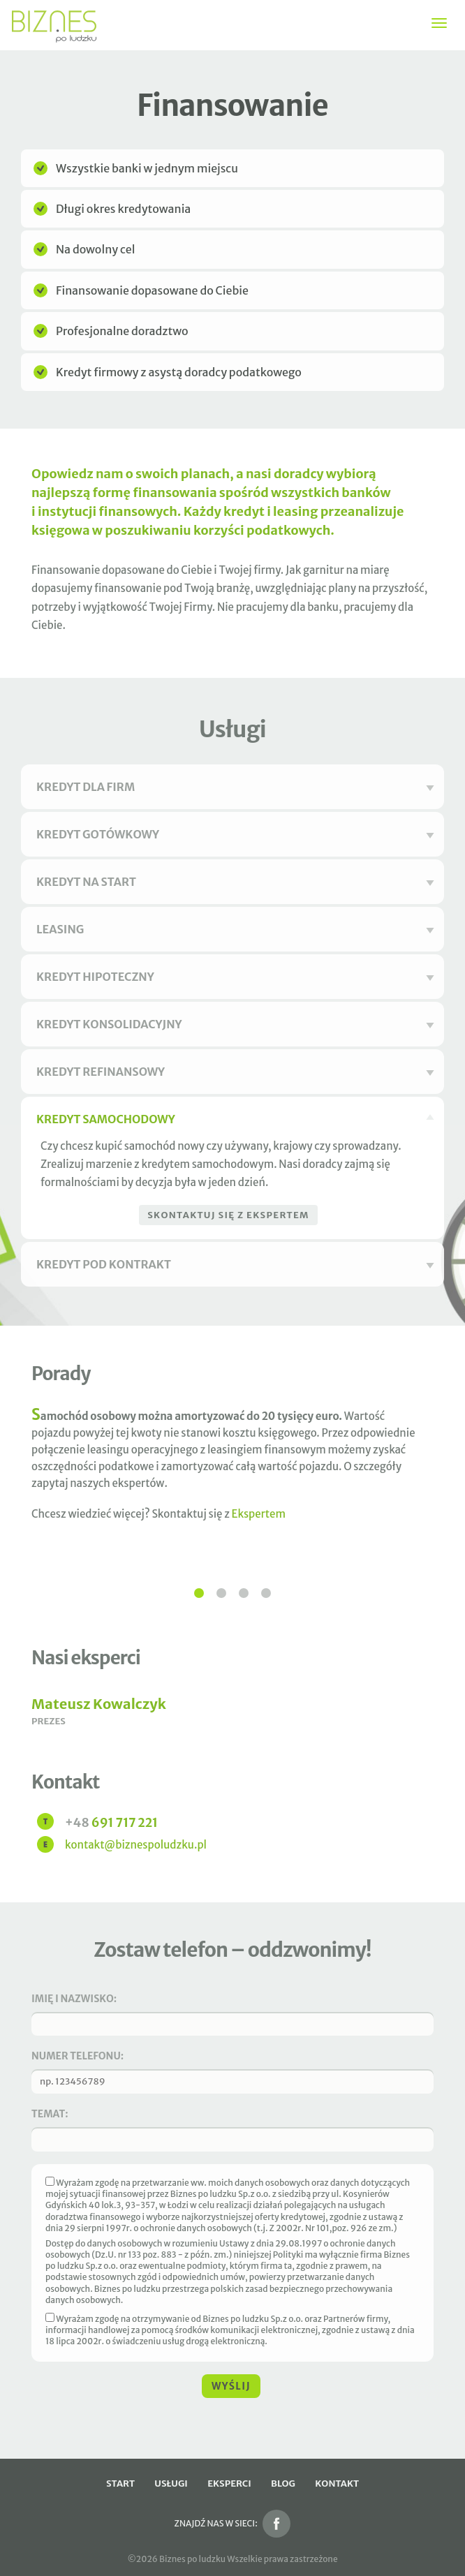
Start (120, 2483)
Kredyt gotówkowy (235, 834)
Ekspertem (259, 1513)
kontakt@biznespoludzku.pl (136, 1844)
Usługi (171, 2483)
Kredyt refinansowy (235, 1072)
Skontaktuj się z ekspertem (228, 1215)
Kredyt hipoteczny (235, 977)
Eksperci (229, 2483)
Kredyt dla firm (235, 787)
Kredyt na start (235, 882)
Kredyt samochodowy (235, 1119)
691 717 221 (111, 1822)
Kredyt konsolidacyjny (235, 1024)
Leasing (235, 929)
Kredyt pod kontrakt (235, 1264)
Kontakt (337, 2483)
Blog (283, 2483)
